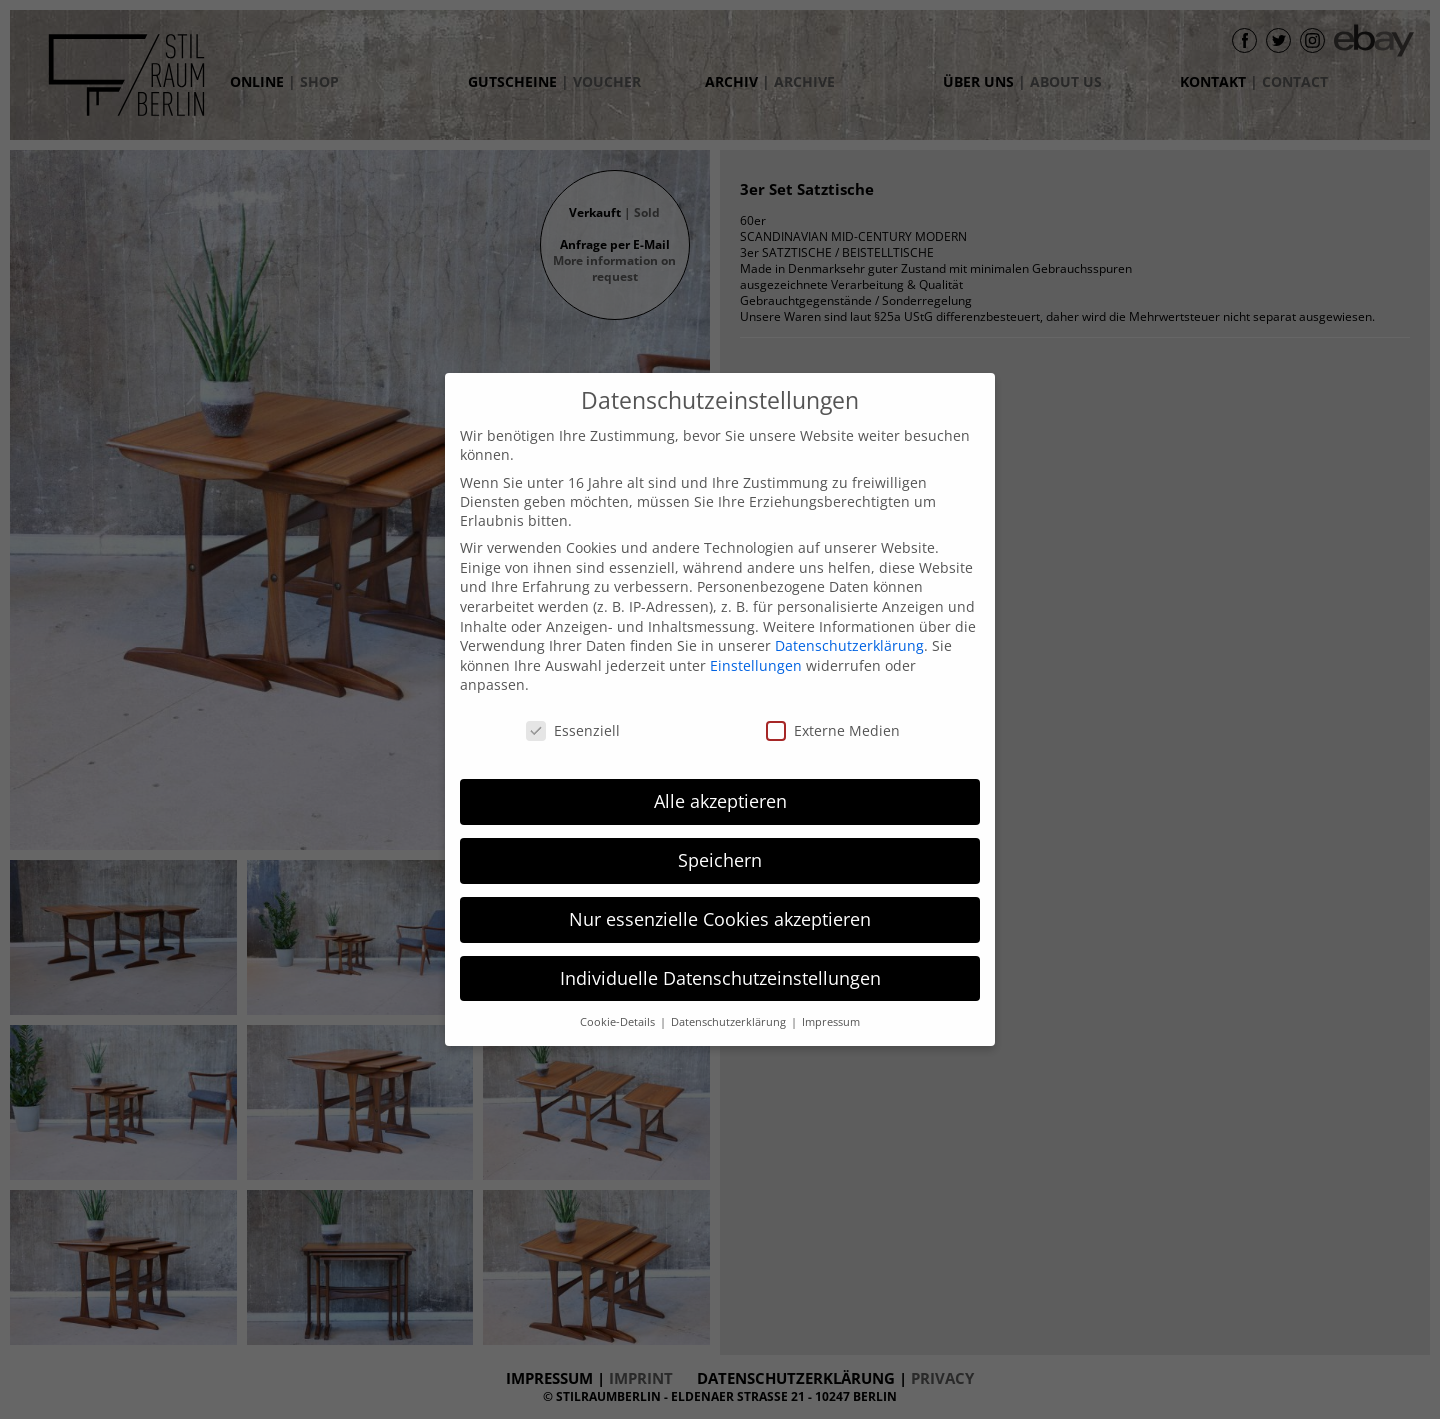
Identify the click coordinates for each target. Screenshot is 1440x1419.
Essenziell (573, 730)
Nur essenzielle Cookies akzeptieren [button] (720, 919)
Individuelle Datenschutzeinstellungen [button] (720, 978)
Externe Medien (833, 730)
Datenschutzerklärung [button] (730, 1022)
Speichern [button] (720, 860)
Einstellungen (756, 665)
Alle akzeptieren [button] (720, 801)
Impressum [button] (831, 1022)
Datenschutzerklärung (849, 645)
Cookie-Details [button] (619, 1022)
